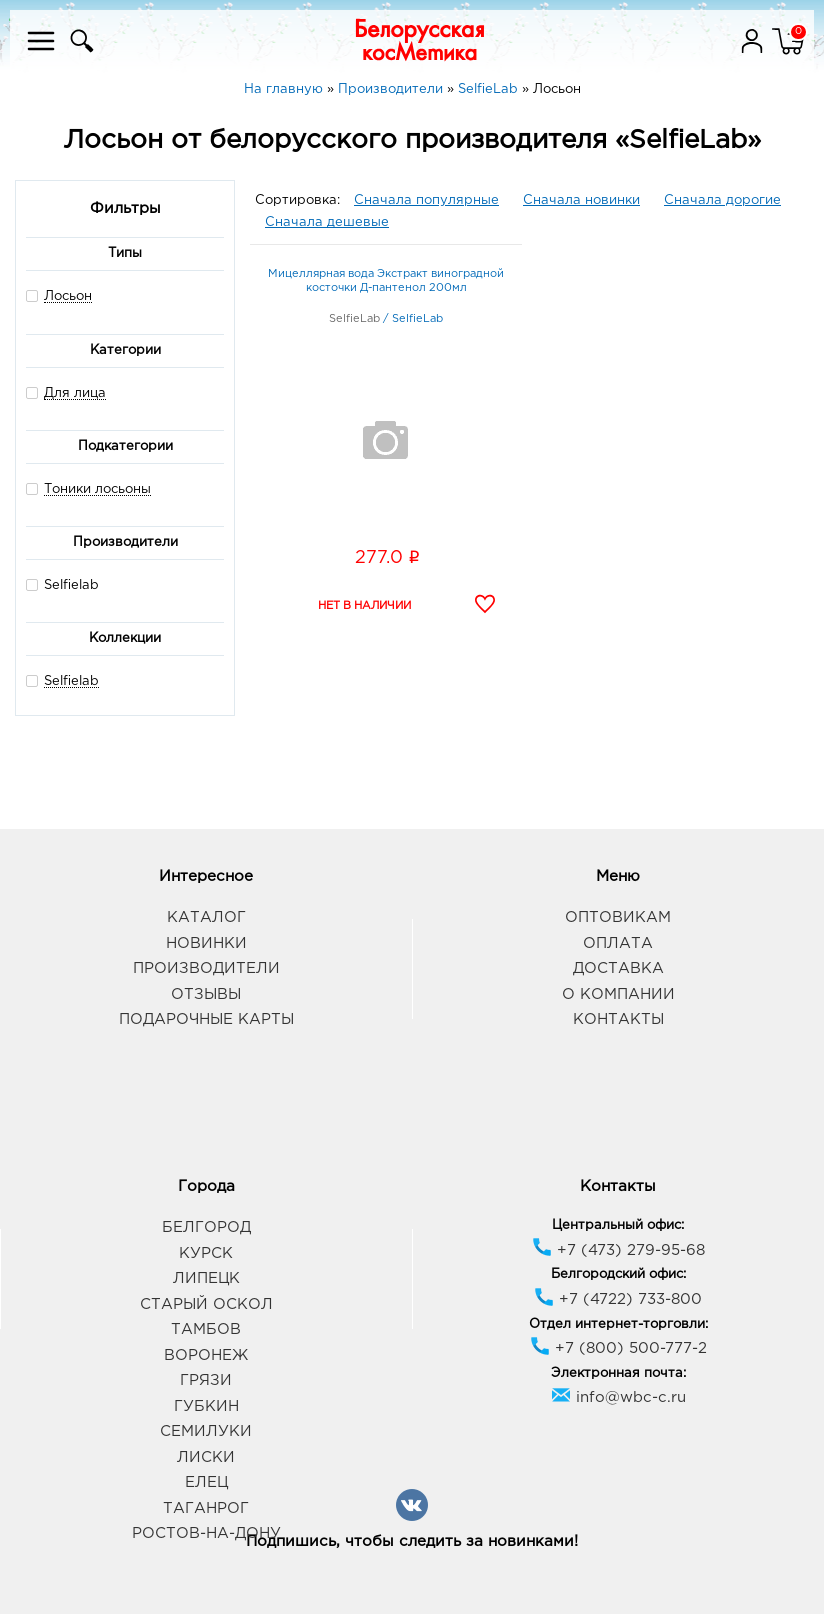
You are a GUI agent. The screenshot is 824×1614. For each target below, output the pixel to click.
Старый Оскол (206, 1304)
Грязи (206, 1380)
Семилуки (206, 1431)
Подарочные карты (206, 1019)
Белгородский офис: (618, 1274)
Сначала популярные (426, 200)
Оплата (618, 943)
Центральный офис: (618, 1225)
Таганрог (206, 1508)
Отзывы (206, 994)
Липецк (206, 1278)
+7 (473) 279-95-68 (618, 1250)
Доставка (618, 968)
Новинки (206, 943)
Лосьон (68, 296)
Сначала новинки (581, 200)
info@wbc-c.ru (618, 1397)
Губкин (206, 1406)
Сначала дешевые (327, 222)
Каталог (206, 917)
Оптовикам (618, 917)
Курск (206, 1253)
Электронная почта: (618, 1373)
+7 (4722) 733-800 (618, 1299)
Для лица (75, 393)
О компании (618, 994)
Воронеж (206, 1355)
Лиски (206, 1457)
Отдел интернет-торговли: (618, 1324)
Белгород (206, 1227)
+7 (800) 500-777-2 (618, 1348)
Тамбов (206, 1329)
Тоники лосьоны (97, 489)
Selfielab (62, 584)
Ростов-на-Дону (206, 1533)
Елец (206, 1482)
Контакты (618, 1019)
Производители (206, 968)
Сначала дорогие (722, 200)
